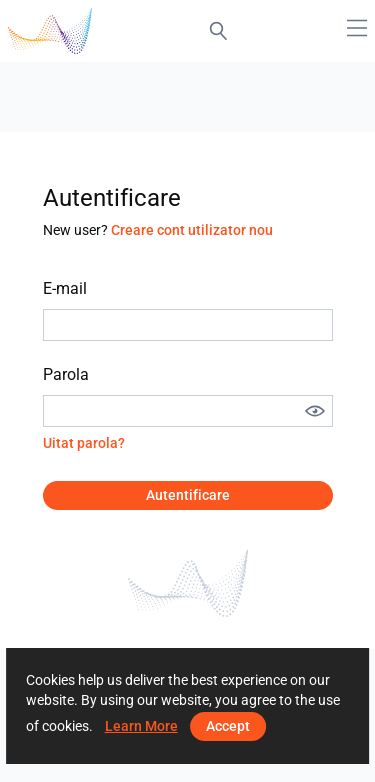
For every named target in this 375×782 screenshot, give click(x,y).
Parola (66, 374)
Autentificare (188, 495)
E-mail (65, 288)
